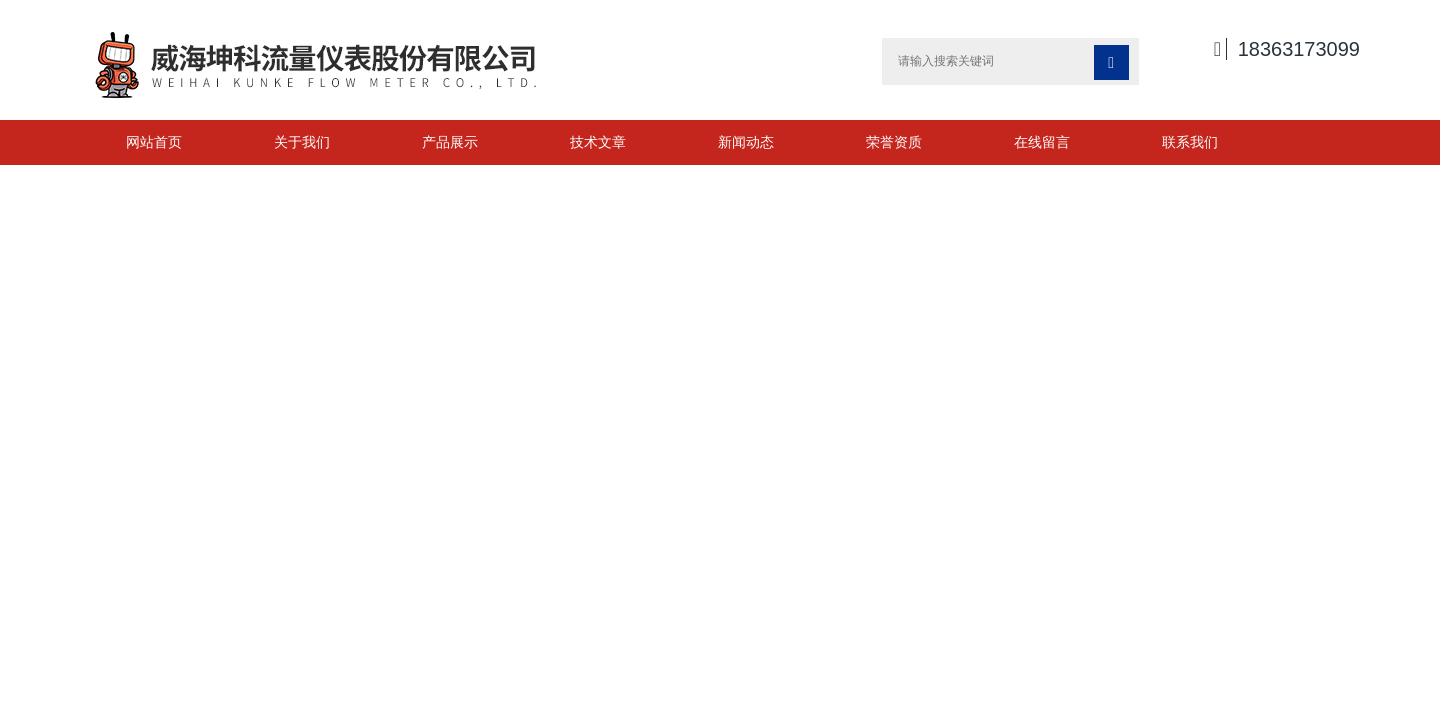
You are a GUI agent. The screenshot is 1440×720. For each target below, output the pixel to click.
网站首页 (154, 142)
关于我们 (302, 142)
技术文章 (598, 142)
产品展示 (450, 142)
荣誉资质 (894, 142)
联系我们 (1190, 142)
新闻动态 (746, 142)
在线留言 (1042, 142)
